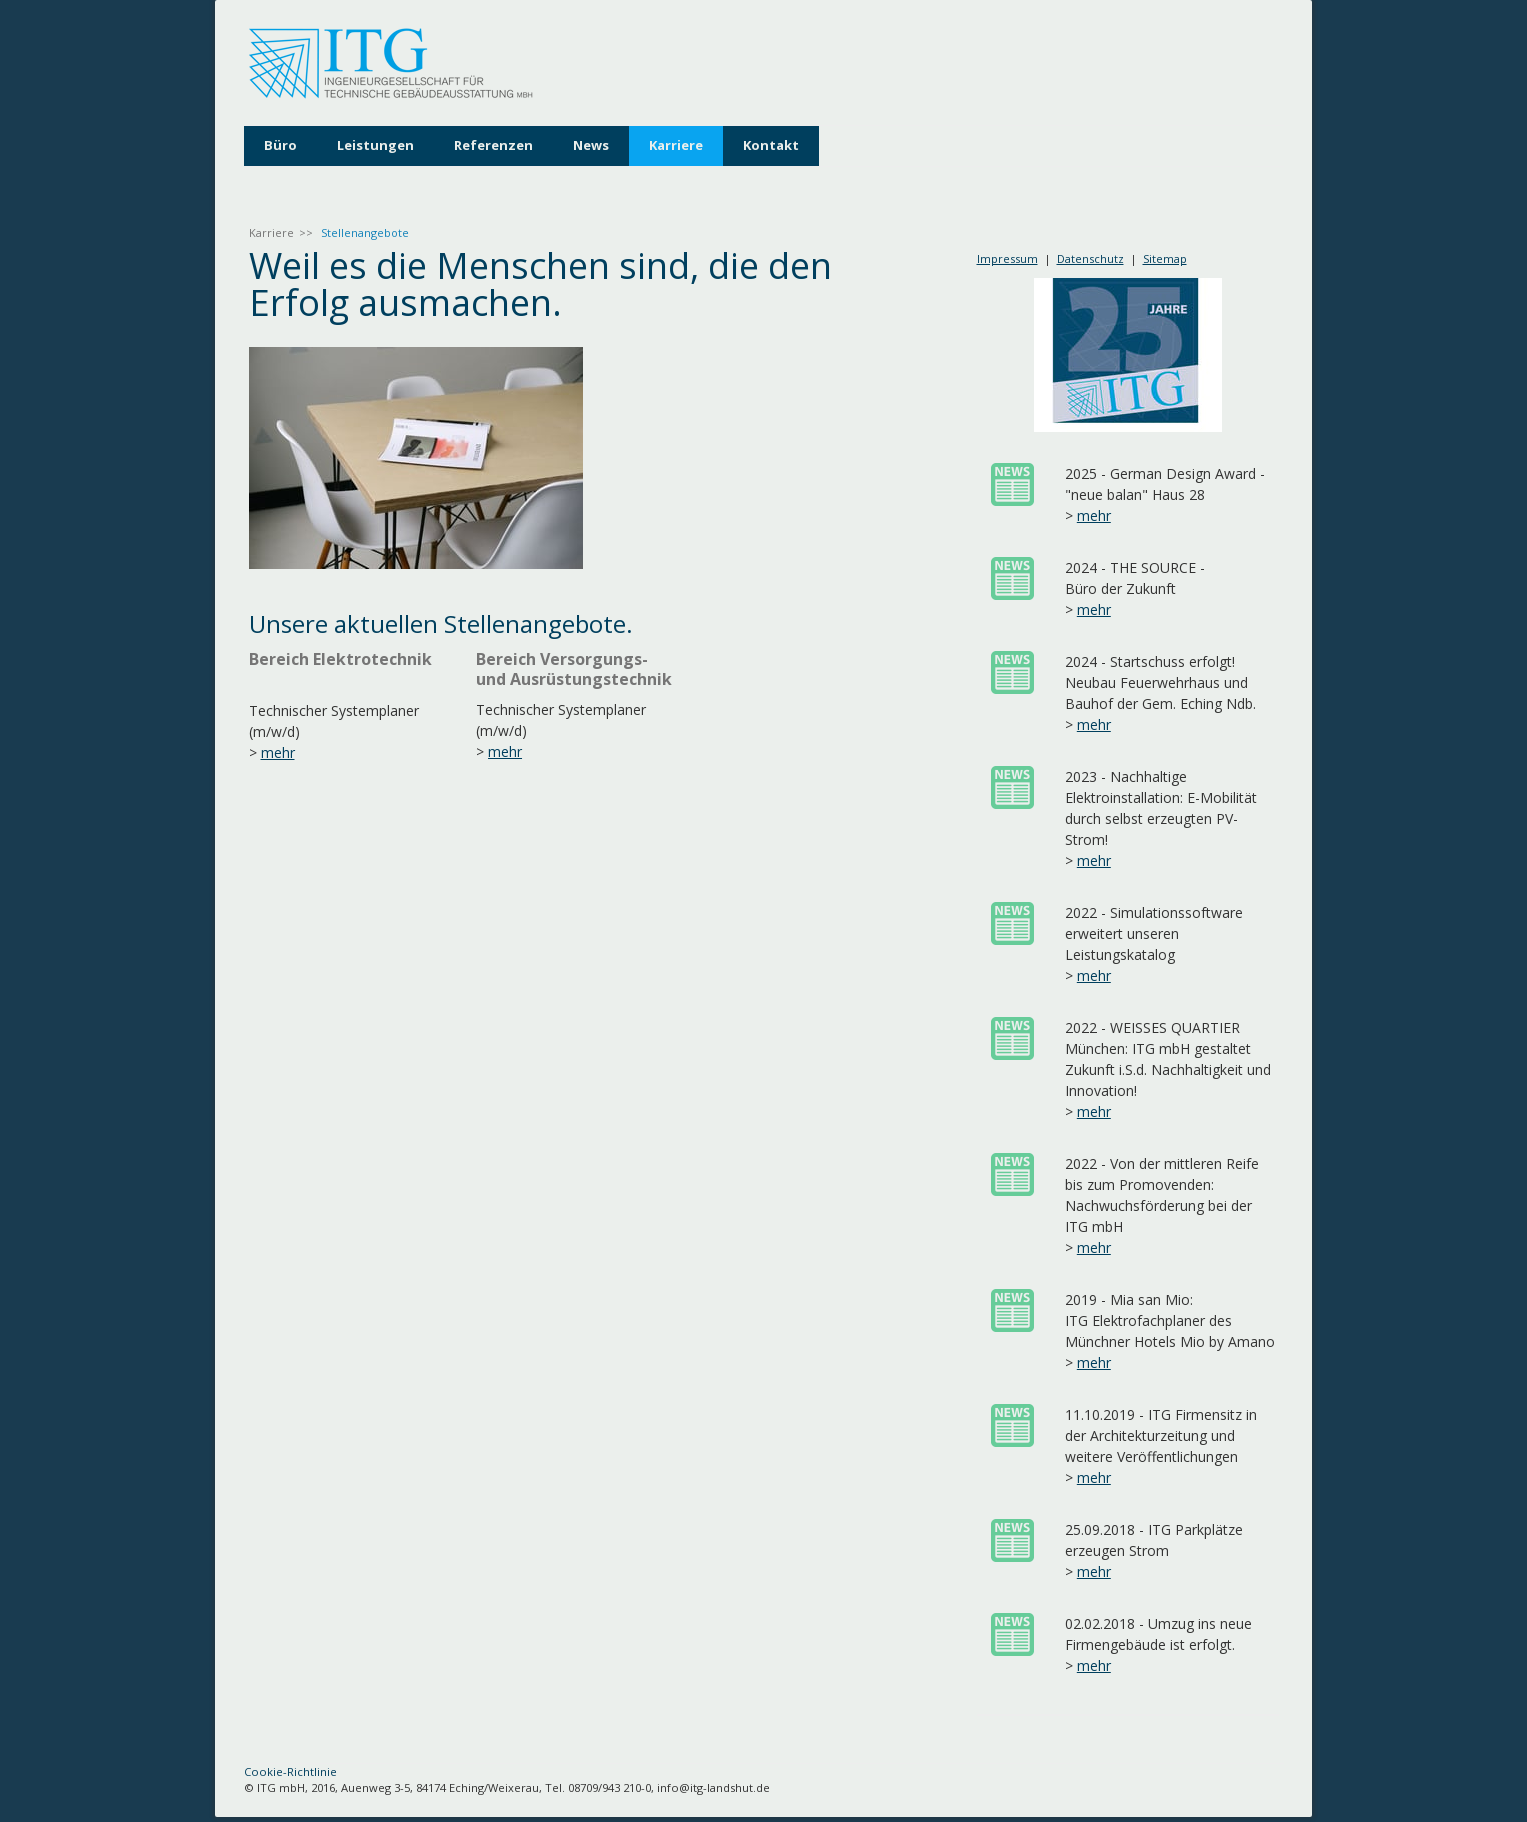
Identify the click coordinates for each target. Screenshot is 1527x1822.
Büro (280, 145)
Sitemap (1165, 258)
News (591, 145)
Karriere (676, 145)
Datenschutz (1090, 258)
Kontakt (771, 145)
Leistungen (375, 145)
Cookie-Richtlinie (290, 1771)
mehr (278, 752)
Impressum (1007, 258)
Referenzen (493, 145)
